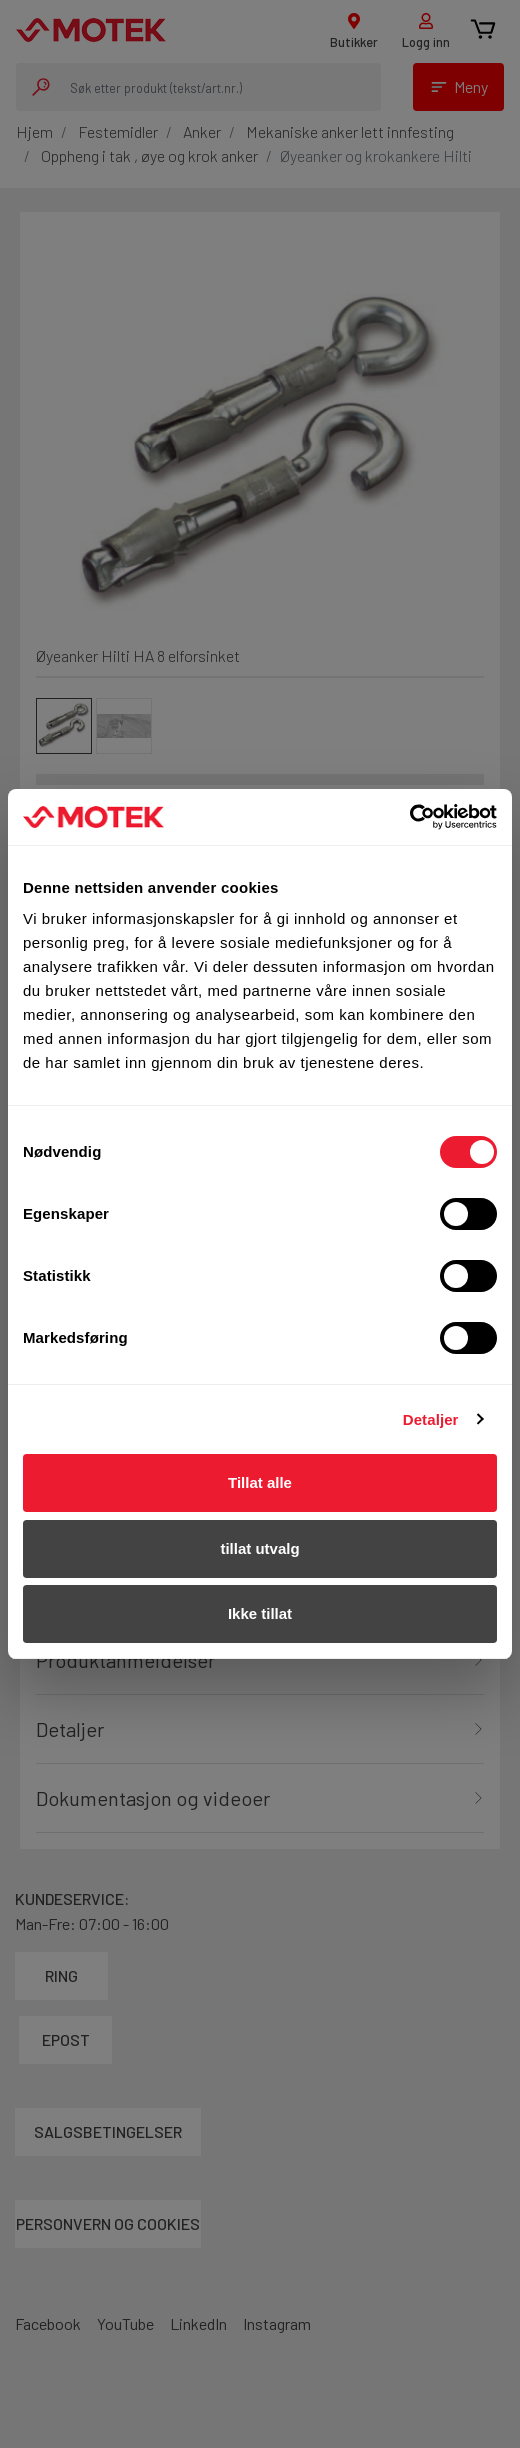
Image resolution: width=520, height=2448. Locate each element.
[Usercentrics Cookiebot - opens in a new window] (409, 817)
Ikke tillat (260, 1613)
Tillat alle (260, 1482)
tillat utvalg (259, 1548)
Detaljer (431, 1419)
